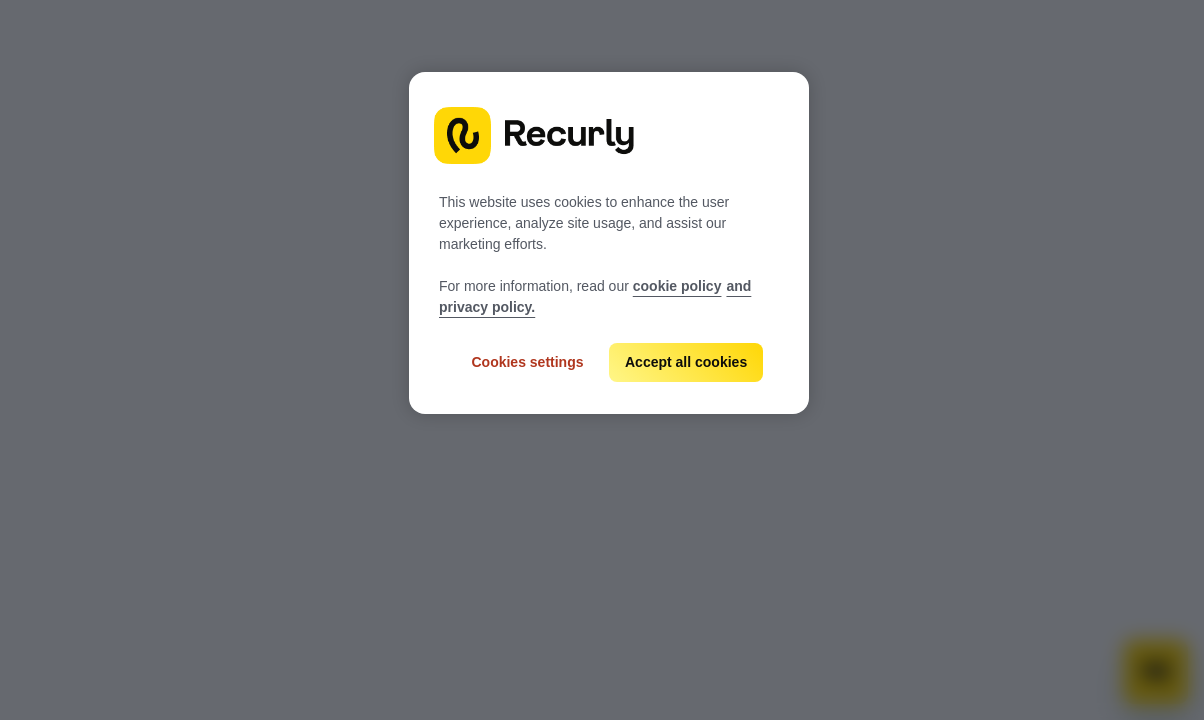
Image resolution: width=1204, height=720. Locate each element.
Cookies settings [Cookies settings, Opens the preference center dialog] (527, 362)
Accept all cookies (686, 362)
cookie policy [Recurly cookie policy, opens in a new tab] (677, 286)
